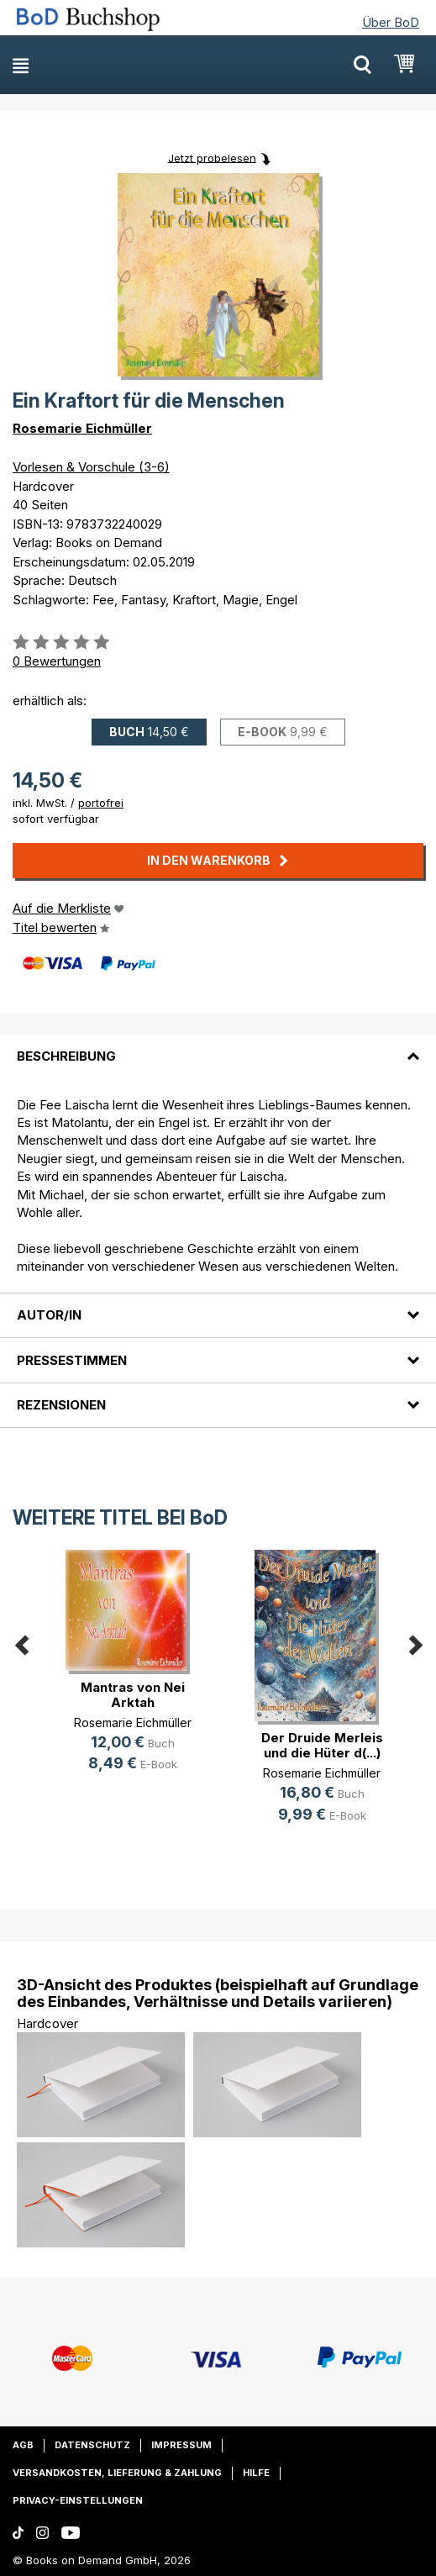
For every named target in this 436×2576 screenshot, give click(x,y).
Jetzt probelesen (212, 157)
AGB (23, 2445)
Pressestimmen (72, 1360)
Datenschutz (92, 2445)
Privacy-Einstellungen (78, 2500)
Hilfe (256, 2473)
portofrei (100, 802)
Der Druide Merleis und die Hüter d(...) (322, 1745)
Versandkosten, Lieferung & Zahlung (117, 2473)
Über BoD (390, 22)
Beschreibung (66, 1056)
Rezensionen (61, 1405)
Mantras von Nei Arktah (133, 1694)
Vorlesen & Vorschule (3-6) (91, 467)
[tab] (218, 1046)
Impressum (181, 2445)
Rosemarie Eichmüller (82, 428)
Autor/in (49, 1315)
